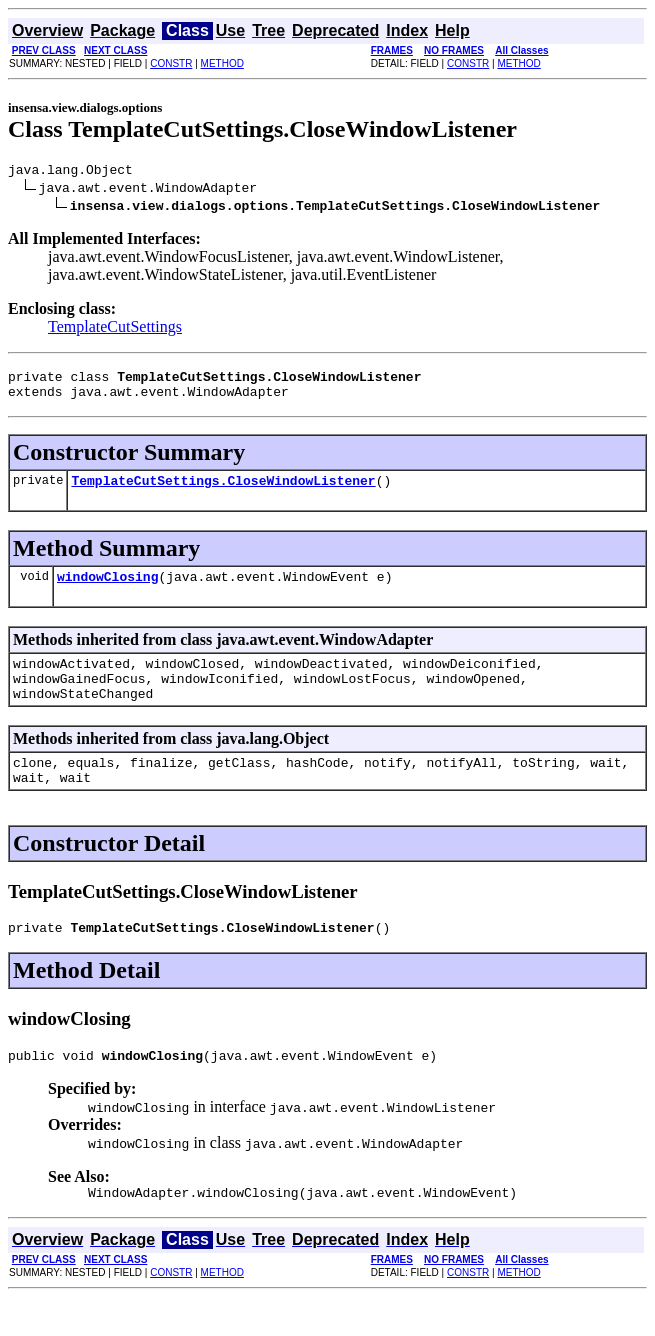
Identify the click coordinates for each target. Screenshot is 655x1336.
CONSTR (171, 63)
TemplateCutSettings (115, 329)
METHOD (222, 63)
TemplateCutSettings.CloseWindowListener (223, 492)
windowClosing (107, 591)
